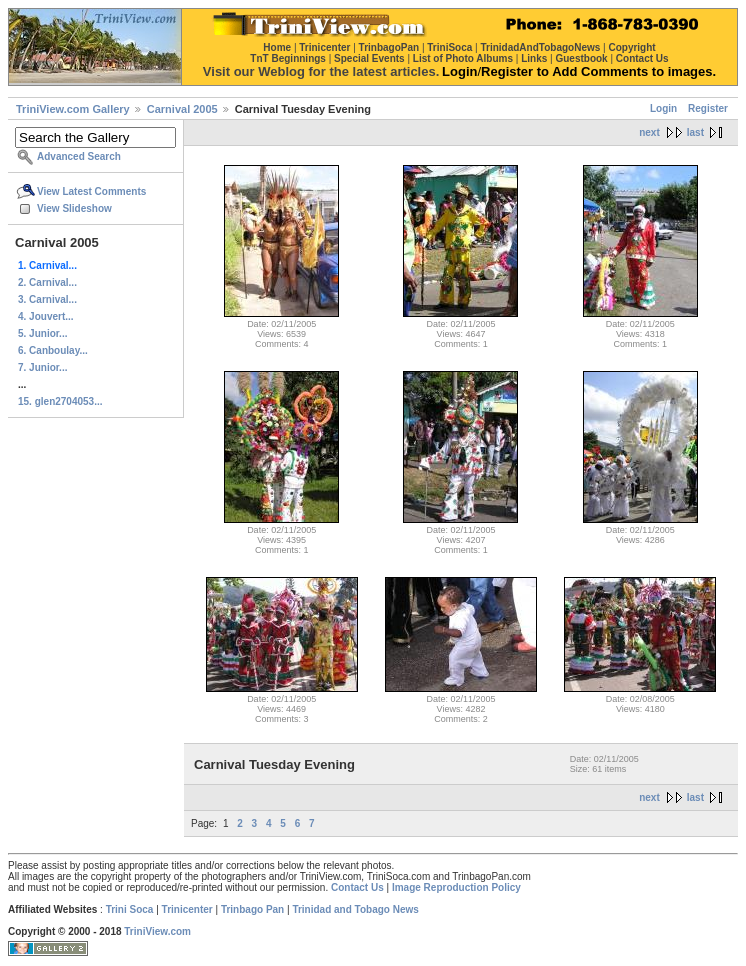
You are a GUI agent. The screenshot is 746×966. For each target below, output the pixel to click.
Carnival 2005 (182, 109)
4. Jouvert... (46, 316)
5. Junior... (42, 333)
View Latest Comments (91, 191)
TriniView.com (157, 931)
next (649, 132)
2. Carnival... (47, 282)
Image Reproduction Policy (456, 887)
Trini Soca (130, 909)
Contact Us (357, 887)
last (695, 132)
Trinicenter (187, 909)
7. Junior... (42, 367)
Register (708, 108)
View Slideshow (74, 208)
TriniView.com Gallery (73, 109)
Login (663, 108)
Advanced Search (79, 156)
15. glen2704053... (60, 401)
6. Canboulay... (53, 350)
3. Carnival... (47, 299)
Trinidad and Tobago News (355, 909)
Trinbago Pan (252, 909)
